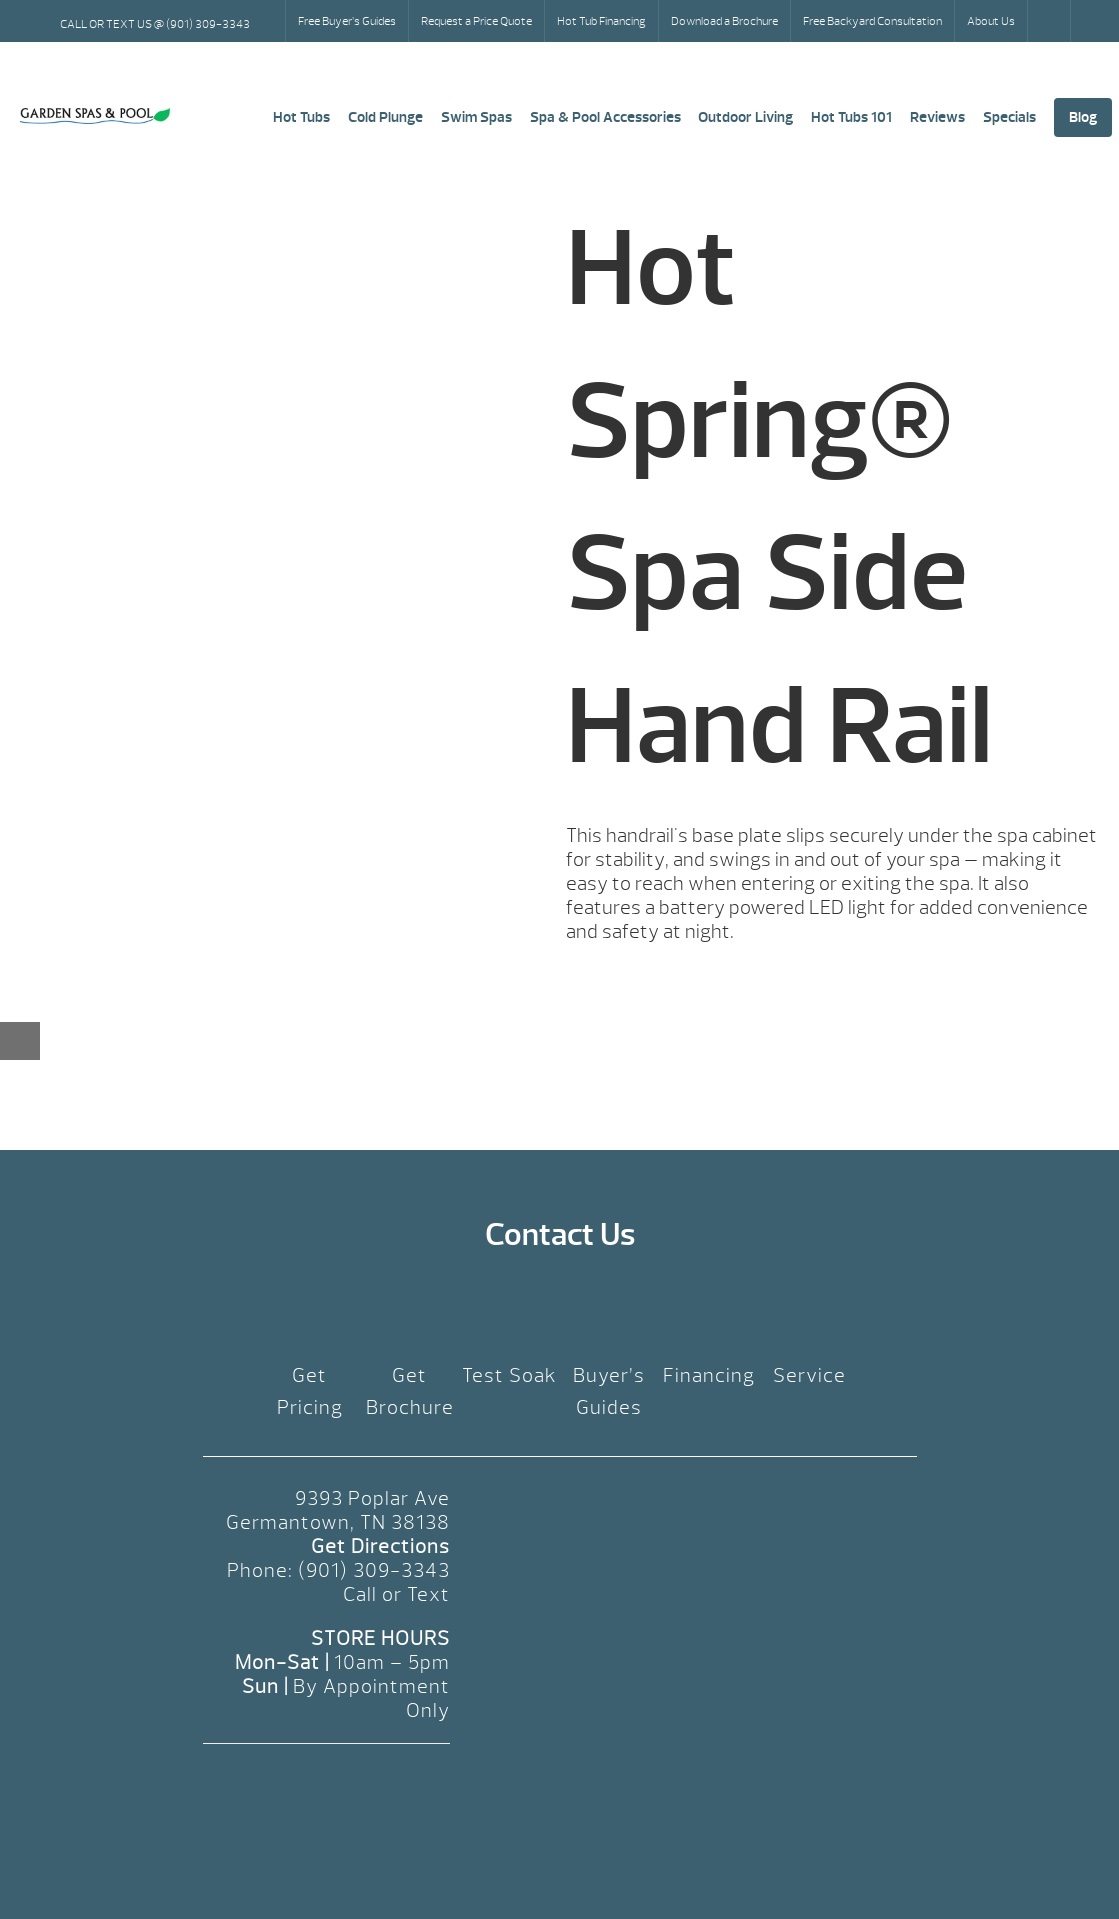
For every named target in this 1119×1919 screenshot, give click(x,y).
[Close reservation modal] (20, 1041)
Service (809, 1375)
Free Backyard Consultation (872, 21)
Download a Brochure (724, 21)
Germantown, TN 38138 (338, 1522)
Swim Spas (476, 117)
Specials (1009, 117)
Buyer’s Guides (609, 1391)
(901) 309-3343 (374, 1570)
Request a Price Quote (476, 21)
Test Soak (509, 1375)
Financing (709, 1375)
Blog (1083, 117)
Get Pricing (310, 1391)
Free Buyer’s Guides (347, 21)
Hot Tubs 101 (851, 117)
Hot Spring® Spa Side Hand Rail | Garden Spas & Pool (95, 116)
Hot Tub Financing (601, 21)
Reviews (937, 117)
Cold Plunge (385, 117)
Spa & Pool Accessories (605, 117)
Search (1051, 21)
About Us (991, 21)
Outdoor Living (745, 117)
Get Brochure (410, 1391)
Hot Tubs (301, 117)
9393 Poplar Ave (372, 1498)
